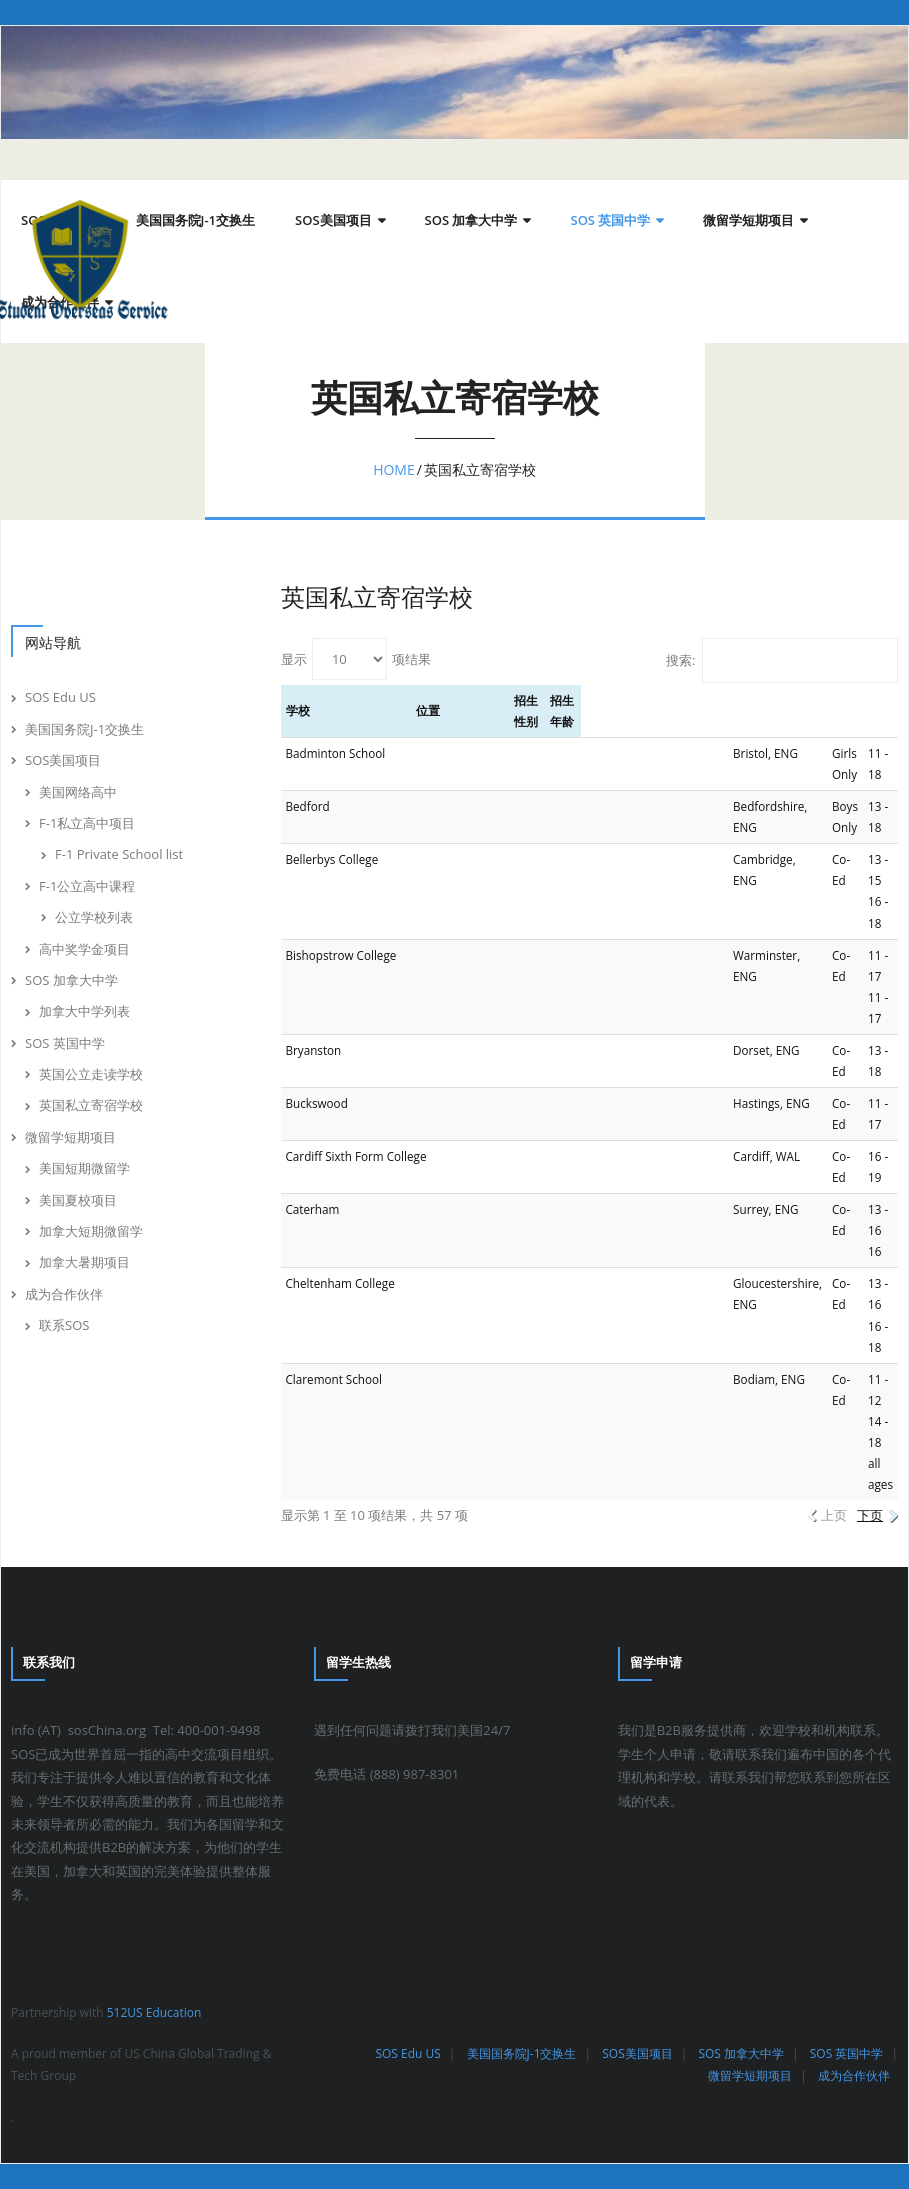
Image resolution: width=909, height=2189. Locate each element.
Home (394, 469)
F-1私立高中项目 (87, 823)
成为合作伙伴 (64, 1294)
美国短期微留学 (84, 1168)
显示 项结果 (356, 659)
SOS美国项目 (63, 760)
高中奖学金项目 (84, 949)
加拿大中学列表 (84, 1011)
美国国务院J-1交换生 (84, 729)
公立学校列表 (94, 917)
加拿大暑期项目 (84, 1262)
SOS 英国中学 (65, 1043)
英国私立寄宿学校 (91, 1105)
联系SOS (64, 1325)
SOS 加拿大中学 (71, 980)
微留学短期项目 (70, 1137)
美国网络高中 (78, 792)
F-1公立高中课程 (87, 886)
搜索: (782, 660)
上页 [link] (834, 1515)
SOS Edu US (60, 697)
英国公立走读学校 (91, 1074)
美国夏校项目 (78, 1200)
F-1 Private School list (119, 854)
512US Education (154, 2012)
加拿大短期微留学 (91, 1231)
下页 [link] (870, 1515)
